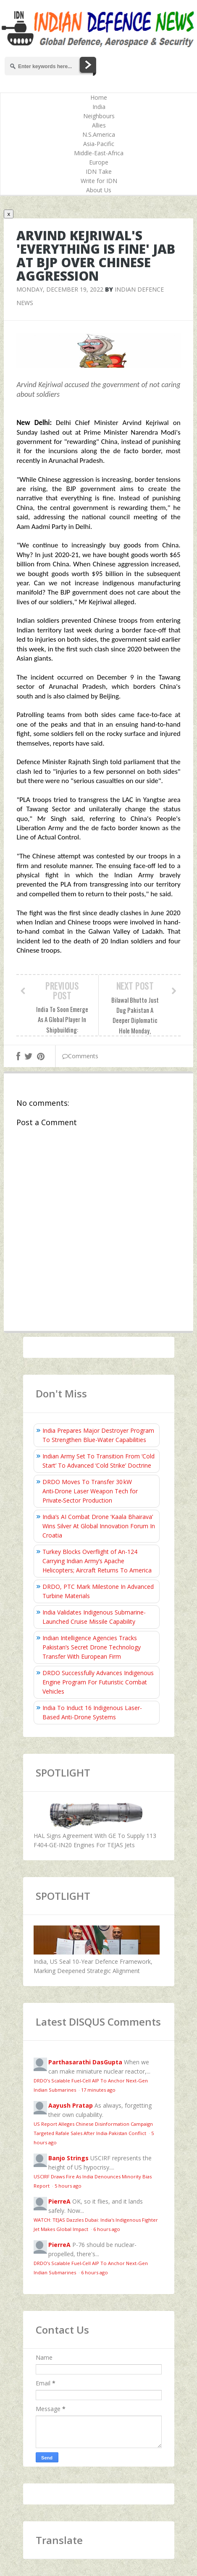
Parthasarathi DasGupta (85, 2062)
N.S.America (98, 134)
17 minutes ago (98, 2090)
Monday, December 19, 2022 (59, 289)
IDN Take (99, 171)
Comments (80, 1056)
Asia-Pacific (98, 144)
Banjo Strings (68, 2158)
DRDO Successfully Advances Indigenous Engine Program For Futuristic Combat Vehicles (98, 1682)
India (98, 107)
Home (98, 97)
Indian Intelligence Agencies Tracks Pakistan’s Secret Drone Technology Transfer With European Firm (91, 1647)
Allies (99, 125)
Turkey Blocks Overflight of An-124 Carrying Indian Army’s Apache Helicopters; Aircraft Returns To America (97, 1561)
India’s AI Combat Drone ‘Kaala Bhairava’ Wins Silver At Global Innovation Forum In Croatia (98, 1526)
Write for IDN (99, 181)
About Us (98, 190)
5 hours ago (68, 2186)
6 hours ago (106, 2229)
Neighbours (99, 116)
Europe (98, 162)
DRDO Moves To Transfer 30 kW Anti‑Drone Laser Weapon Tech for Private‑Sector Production (90, 1491)
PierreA (59, 2201)
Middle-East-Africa (98, 153)
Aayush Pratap (70, 2105)
